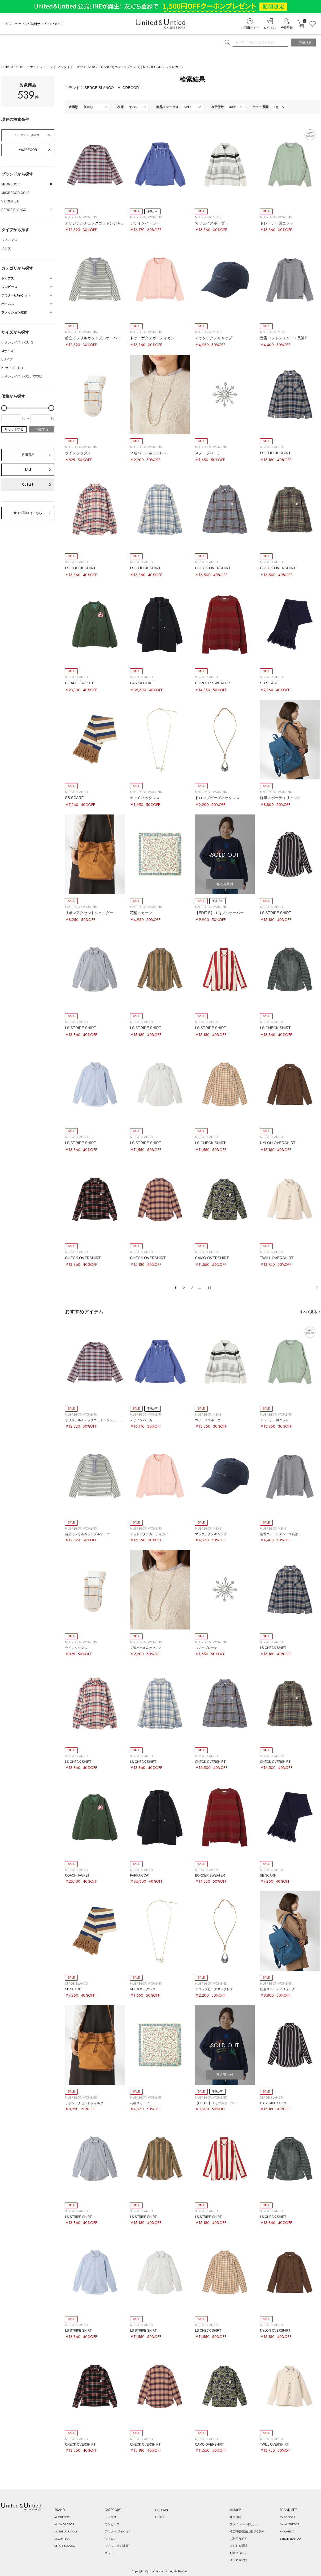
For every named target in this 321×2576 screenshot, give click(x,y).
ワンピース (112, 2524)
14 (209, 1288)
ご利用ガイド (250, 27)
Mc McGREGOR (64, 2524)
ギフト (109, 2552)
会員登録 (287, 27)
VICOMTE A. (10, 201)
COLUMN (161, 2509)
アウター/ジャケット (118, 2531)
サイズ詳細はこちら (28, 513)
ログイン (270, 27)
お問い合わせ (238, 2552)
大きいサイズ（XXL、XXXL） (22, 376)
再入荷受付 (224, 884)
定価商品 (27, 454)
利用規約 (235, 2517)
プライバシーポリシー (244, 2524)
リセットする (14, 429)
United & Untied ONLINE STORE (160, 24)
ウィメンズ (9, 240)
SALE (28, 469)
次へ (317, 1288)
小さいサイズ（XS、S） (18, 342)
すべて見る (308, 1312)
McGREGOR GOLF (15, 193)
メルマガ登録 (238, 2560)
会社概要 (235, 2509)
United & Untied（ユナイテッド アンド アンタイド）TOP (42, 67)
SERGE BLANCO (28, 135)
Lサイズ (7, 359)
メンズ (6, 248)
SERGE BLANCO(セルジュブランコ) (114, 67)
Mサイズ (7, 351)
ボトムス (110, 2538)
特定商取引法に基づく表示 (246, 2531)
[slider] (4, 408)
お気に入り (313, 24)
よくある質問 (238, 2545)
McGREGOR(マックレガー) (163, 67)
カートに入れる (301, 24)
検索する (42, 429)
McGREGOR (28, 150)
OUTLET (27, 484)
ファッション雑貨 (116, 2545)
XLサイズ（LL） (13, 368)
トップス (110, 2517)
